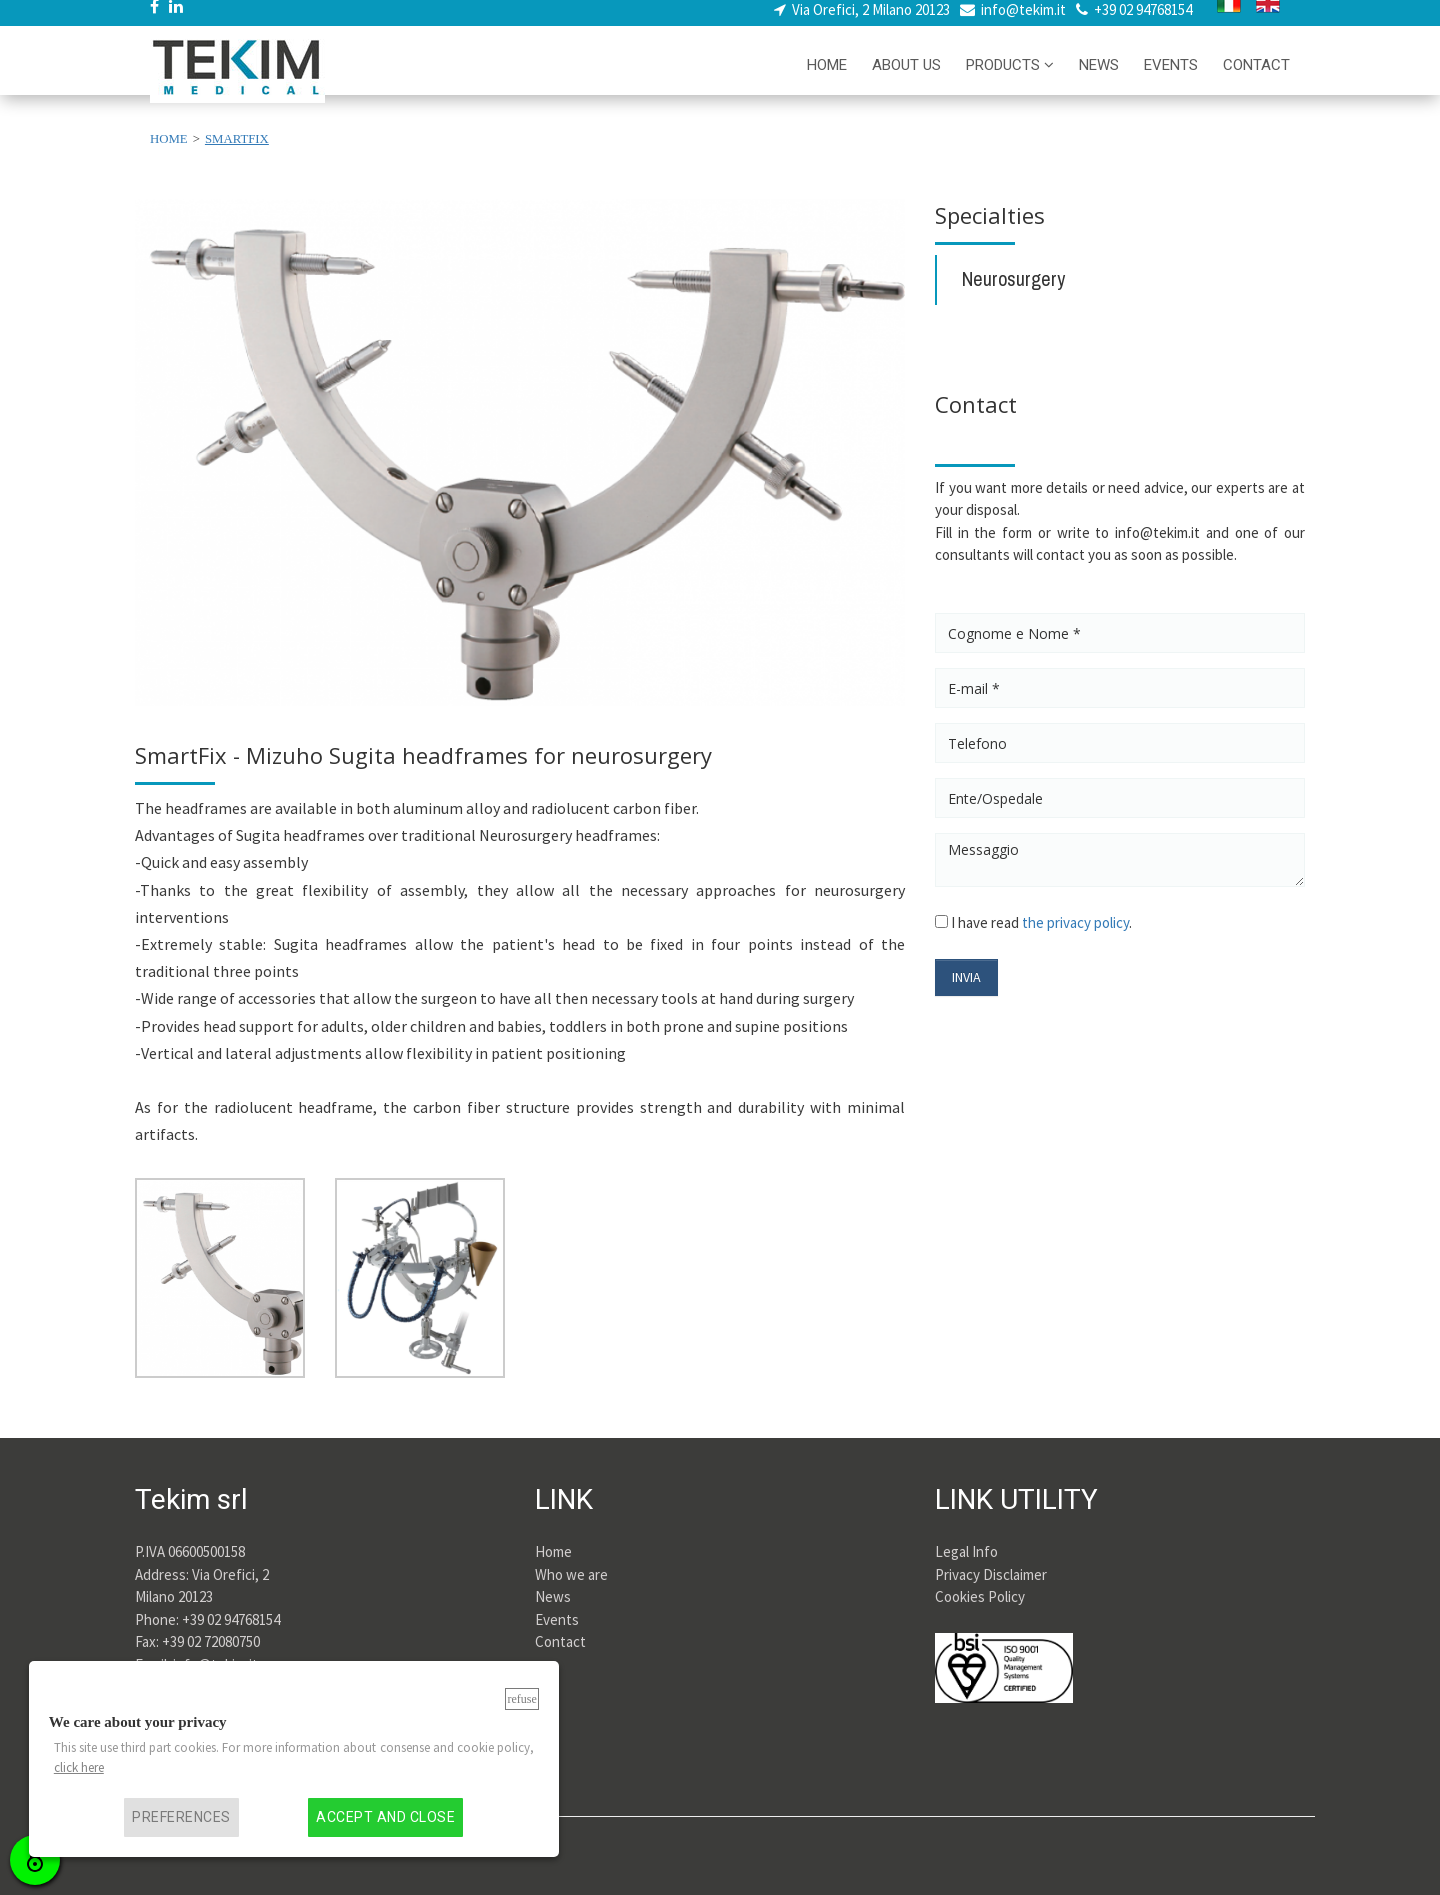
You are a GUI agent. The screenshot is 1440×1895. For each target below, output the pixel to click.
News (553, 1596)
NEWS (1099, 76)
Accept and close (385, 1817)
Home (553, 1551)
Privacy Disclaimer (991, 1574)
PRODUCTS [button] (1010, 76)
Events (557, 1619)
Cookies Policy (980, 1596)
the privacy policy (1075, 922)
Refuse (521, 1699)
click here (79, 1767)
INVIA (966, 977)
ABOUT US (906, 76)
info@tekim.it (1023, 20)
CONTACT (1256, 76)
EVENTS (1171, 76)
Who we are (571, 1574)
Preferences (181, 1817)
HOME (827, 76)
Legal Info (966, 1551)
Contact (560, 1641)
